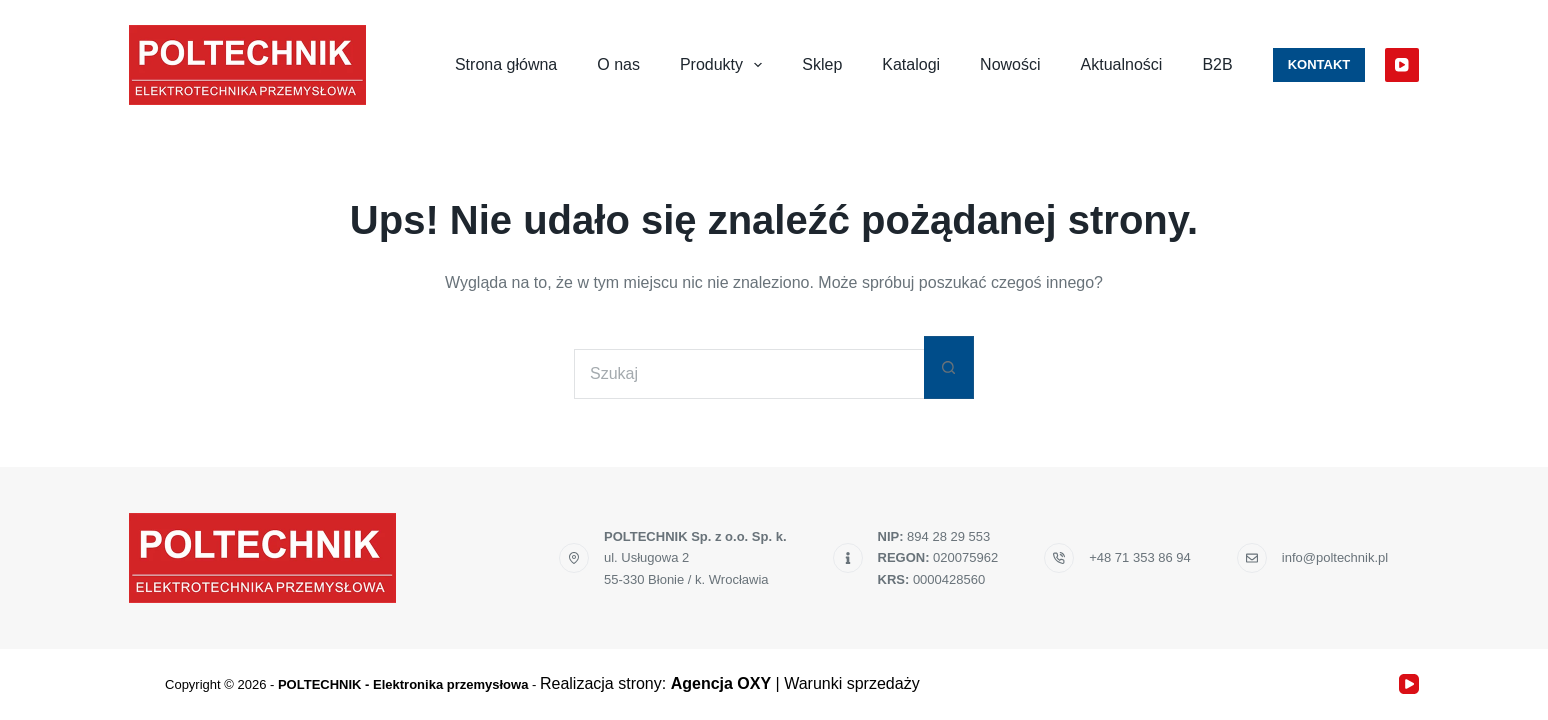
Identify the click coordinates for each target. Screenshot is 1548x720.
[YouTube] (1402, 65)
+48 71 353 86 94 (1140, 557)
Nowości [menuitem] (1010, 64)
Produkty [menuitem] (725, 65)
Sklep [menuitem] (822, 64)
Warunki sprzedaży (851, 683)
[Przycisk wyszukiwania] (949, 367)
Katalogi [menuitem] (911, 64)
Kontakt (1319, 64)
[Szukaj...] (749, 374)
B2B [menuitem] (1217, 64)
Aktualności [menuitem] (1122, 64)
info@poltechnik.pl (1335, 557)
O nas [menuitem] (618, 64)
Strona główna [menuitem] (506, 64)
